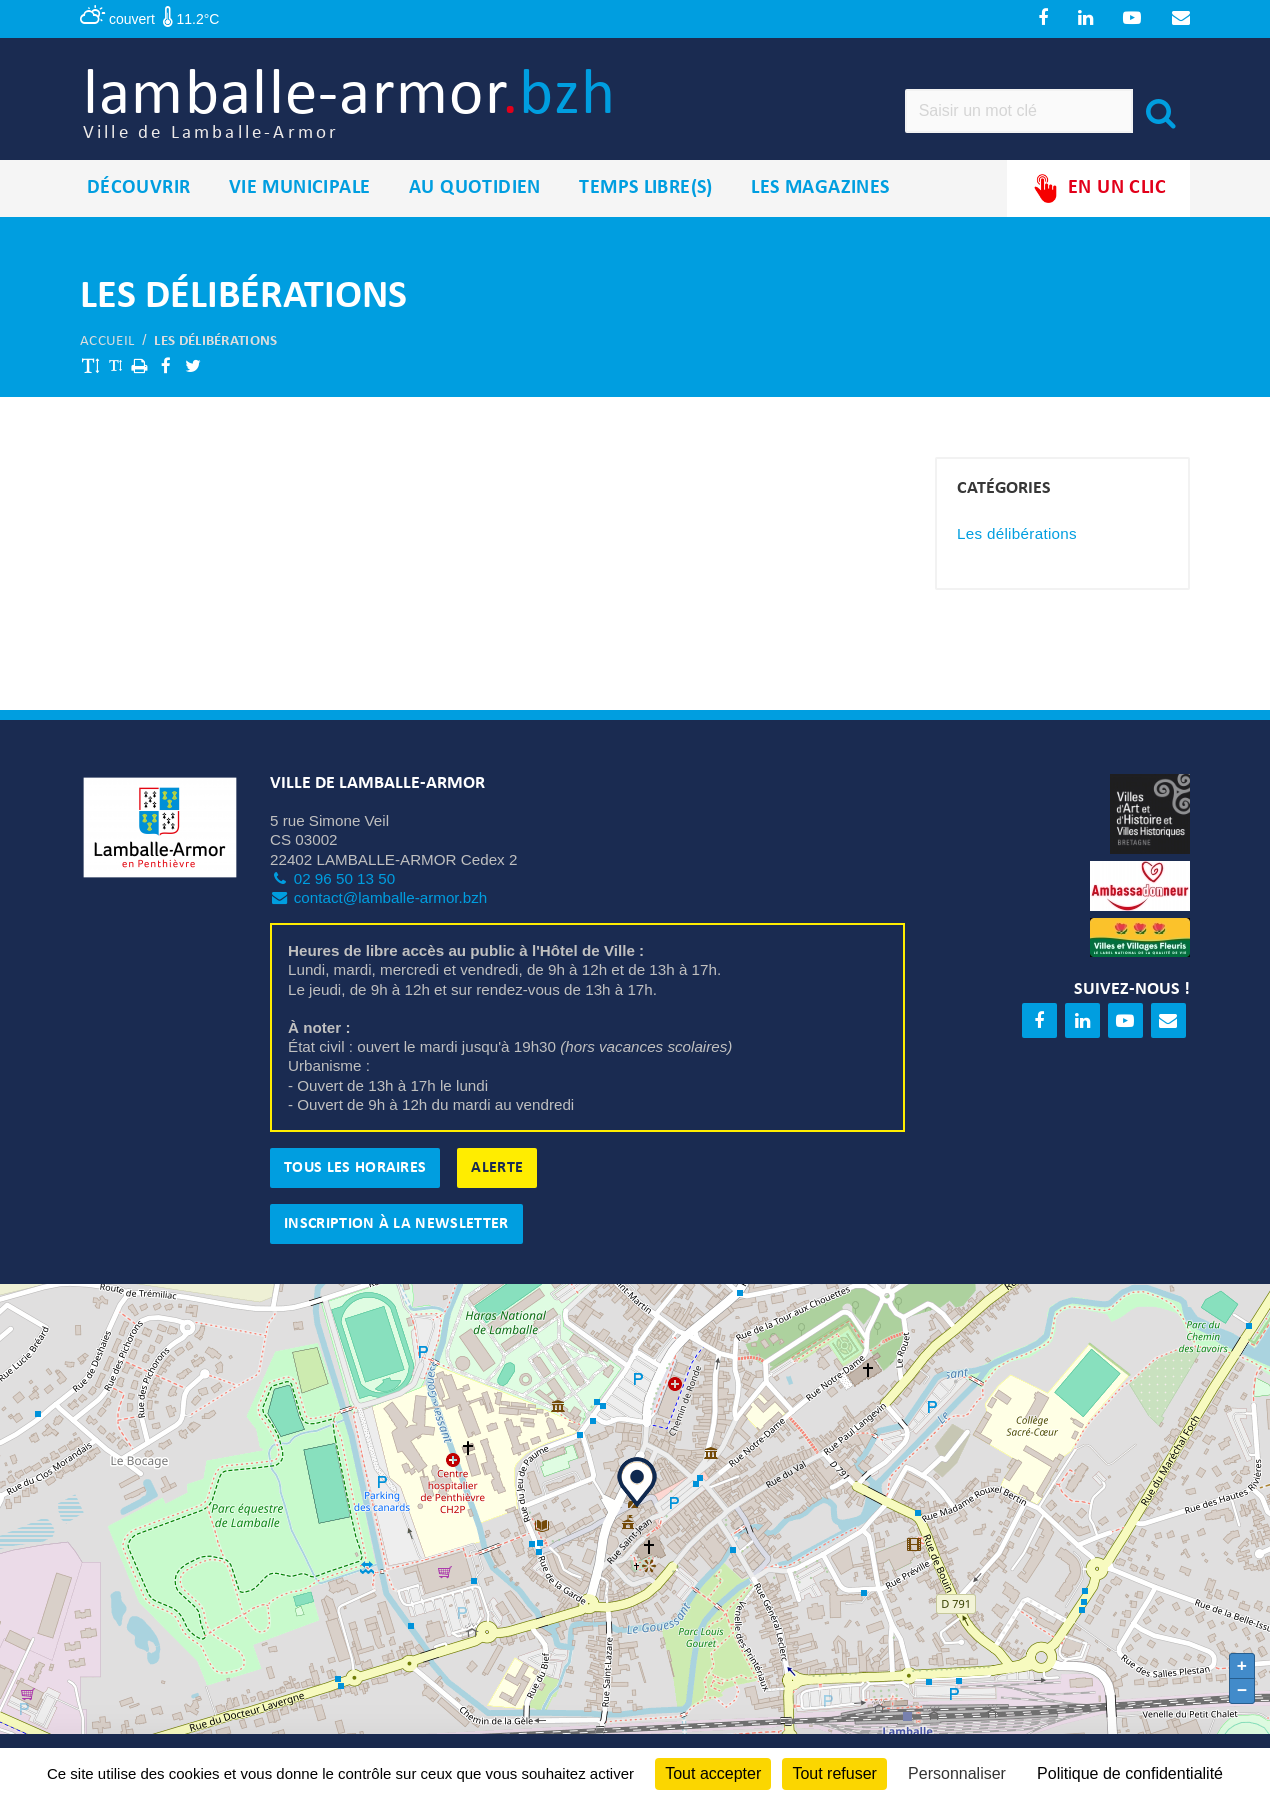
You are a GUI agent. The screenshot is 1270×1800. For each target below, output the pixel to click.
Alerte (497, 1179)
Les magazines (820, 199)
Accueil (107, 352)
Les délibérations (215, 352)
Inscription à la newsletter (396, 1235)
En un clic (1098, 199)
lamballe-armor (376, 110)
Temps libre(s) (646, 199)
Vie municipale (300, 199)
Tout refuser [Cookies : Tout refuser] (834, 1773)
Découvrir (139, 199)
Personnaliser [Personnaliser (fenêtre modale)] (957, 1773)
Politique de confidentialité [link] (1130, 1773)
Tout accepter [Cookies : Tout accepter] (713, 1773)
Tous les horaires (355, 1179)
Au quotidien (475, 199)
